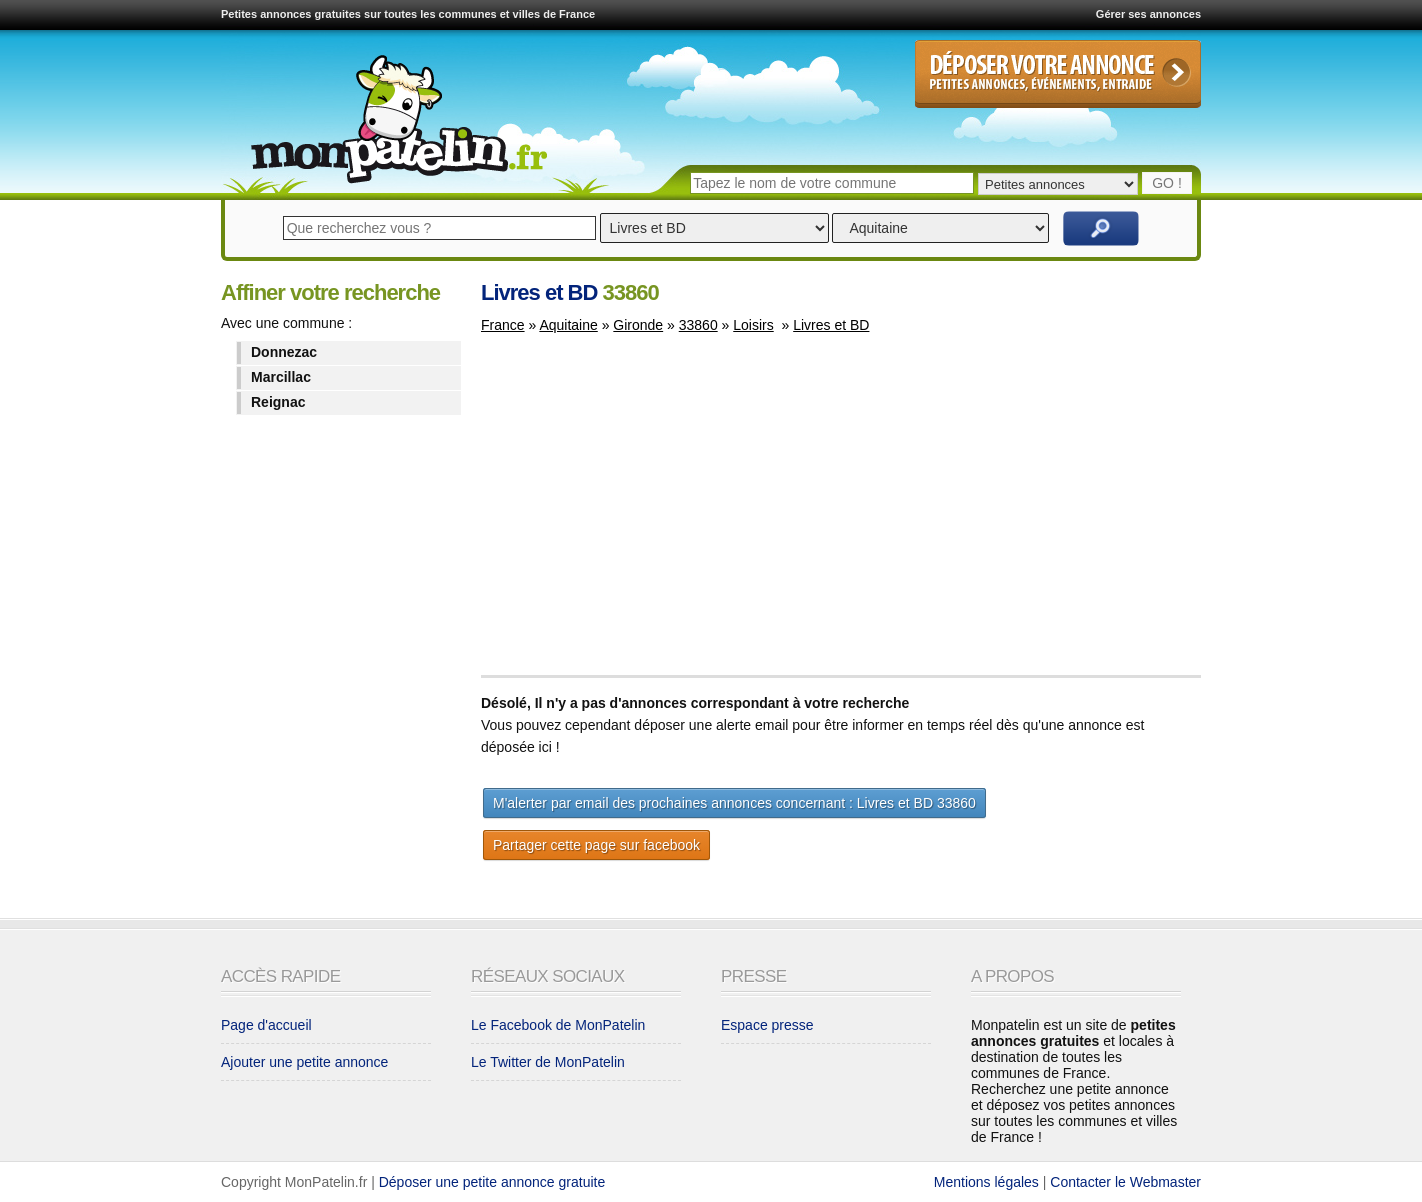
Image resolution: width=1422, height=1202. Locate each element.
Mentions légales (986, 1182)
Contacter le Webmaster (1125, 1182)
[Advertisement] (649, 514)
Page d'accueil (266, 1025)
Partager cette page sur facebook (596, 845)
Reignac (278, 402)
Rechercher (1101, 228)
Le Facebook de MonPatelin (558, 1025)
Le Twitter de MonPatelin (548, 1062)
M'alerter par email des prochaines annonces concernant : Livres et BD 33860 (734, 803)
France (503, 325)
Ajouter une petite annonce (304, 1062)
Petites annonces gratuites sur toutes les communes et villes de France (408, 14)
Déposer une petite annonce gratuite (492, 1182)
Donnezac (284, 352)
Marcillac (281, 377)
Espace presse (767, 1025)
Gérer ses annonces (1148, 14)
